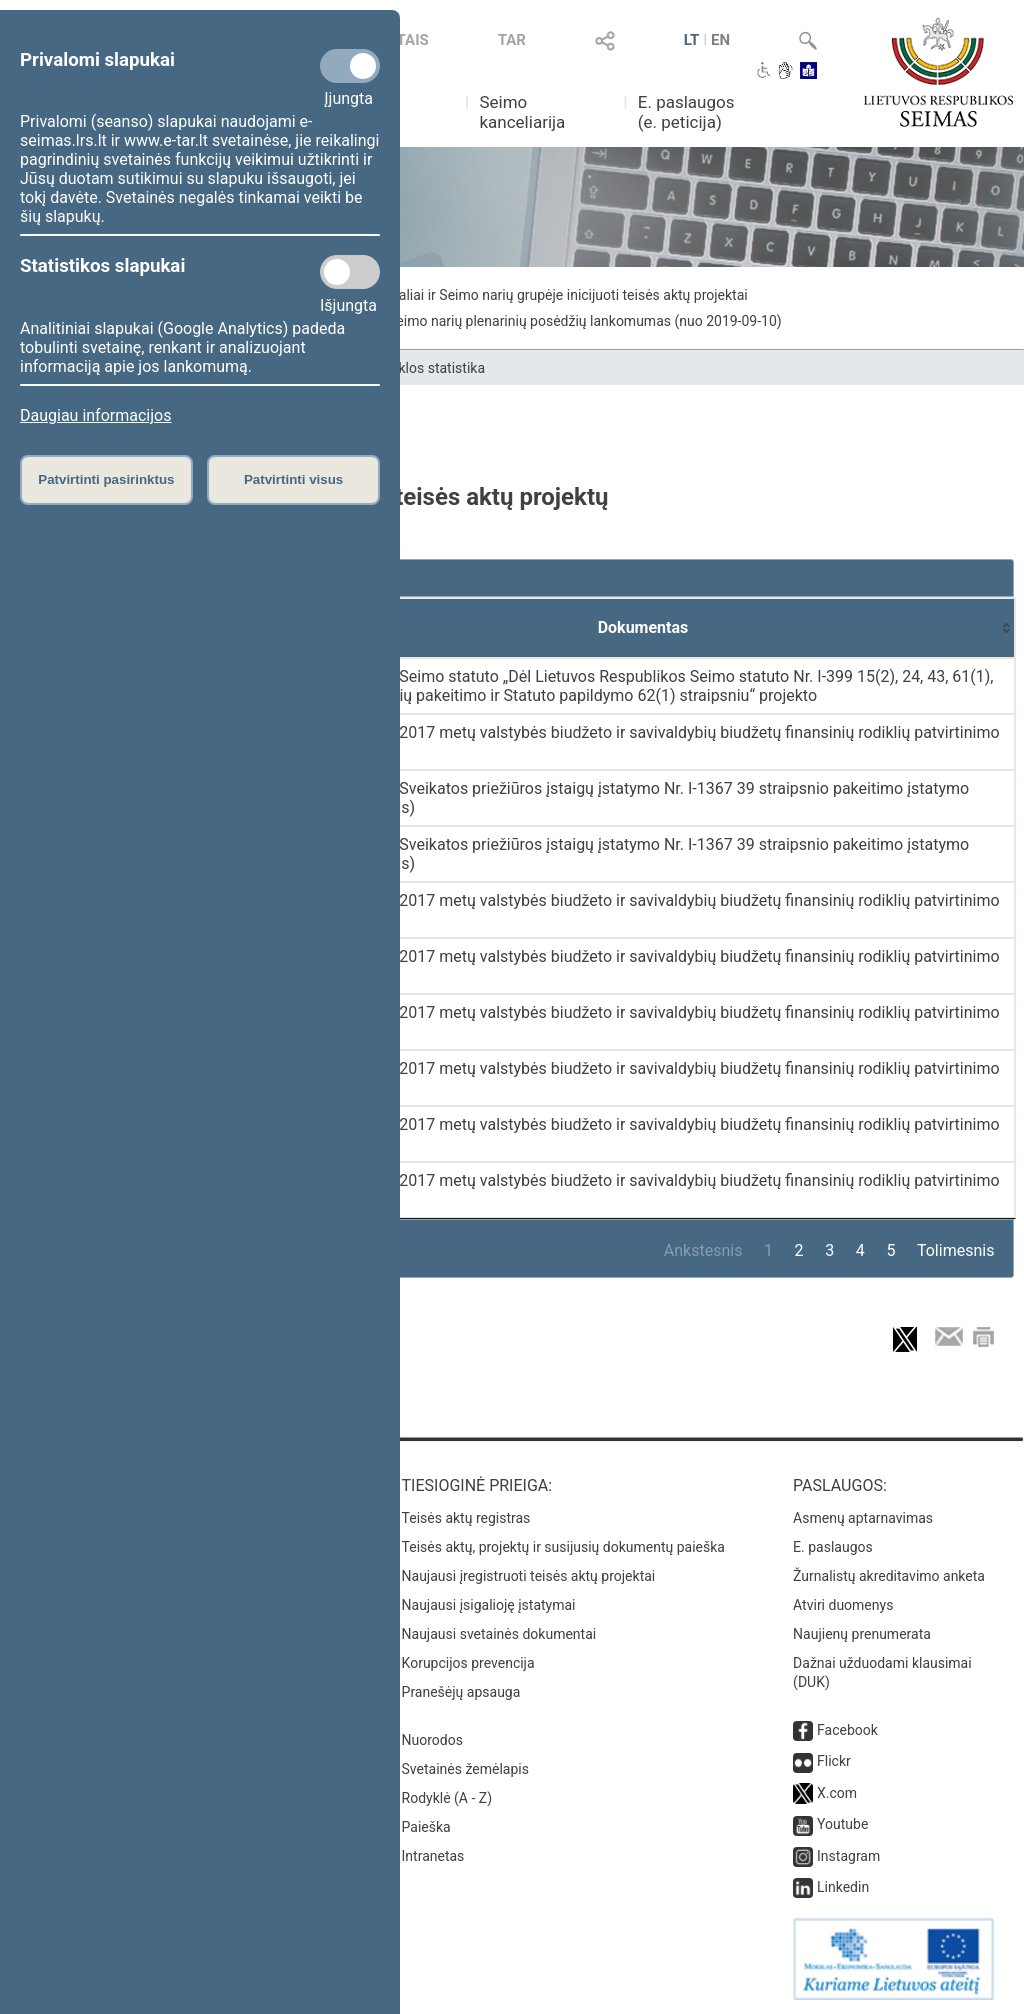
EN (720, 40)
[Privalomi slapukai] (350, 66)
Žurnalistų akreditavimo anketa (889, 1576)
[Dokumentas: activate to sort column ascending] (643, 628)
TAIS (413, 40)
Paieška (426, 1827)
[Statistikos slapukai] (350, 272)
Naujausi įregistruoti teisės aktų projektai (529, 1576)
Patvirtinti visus (293, 479)
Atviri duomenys (843, 1605)
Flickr (834, 1761)
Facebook (847, 1730)
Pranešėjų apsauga (461, 1692)
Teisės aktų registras (466, 1518)
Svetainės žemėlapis (465, 1769)
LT (692, 40)
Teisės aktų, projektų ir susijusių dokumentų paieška (563, 1547)
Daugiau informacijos (95, 415)
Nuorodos (432, 1740)
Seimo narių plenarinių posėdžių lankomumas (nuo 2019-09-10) (585, 321)
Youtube (842, 1824)
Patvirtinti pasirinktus (106, 479)
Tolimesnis (955, 1250)
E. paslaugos (833, 1547)
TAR (512, 40)
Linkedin (843, 1887)
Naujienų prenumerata (862, 1634)
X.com (837, 1793)
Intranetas (433, 1856)
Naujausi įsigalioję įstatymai (489, 1605)
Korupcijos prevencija (468, 1663)
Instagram (848, 1856)
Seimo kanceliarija (522, 112)
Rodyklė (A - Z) (447, 1798)
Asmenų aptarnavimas (863, 1518)
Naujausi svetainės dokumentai (499, 1634)
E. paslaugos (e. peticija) (686, 112)
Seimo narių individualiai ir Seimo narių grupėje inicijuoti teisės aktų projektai (510, 295)
